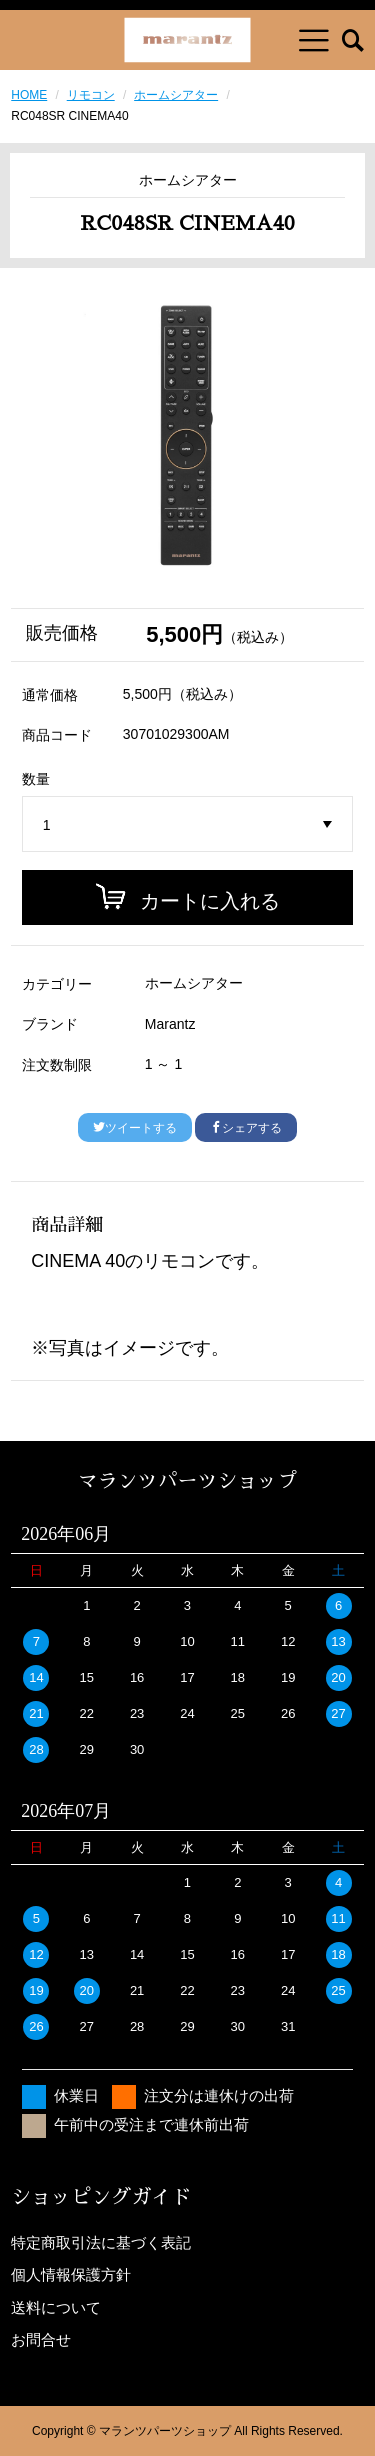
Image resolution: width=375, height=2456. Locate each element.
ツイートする (135, 1128)
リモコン (91, 95)
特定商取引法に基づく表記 (101, 2242)
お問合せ (41, 2339)
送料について (56, 2307)
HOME (29, 95)
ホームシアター (176, 95)
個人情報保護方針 (71, 2274)
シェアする (246, 1128)
